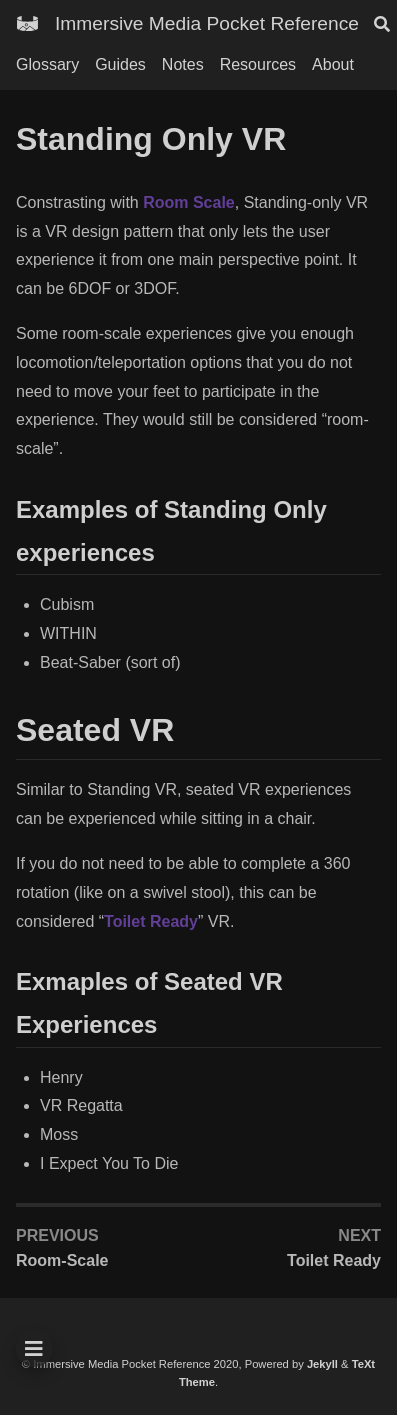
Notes (183, 64)
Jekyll (322, 1364)
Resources (258, 64)
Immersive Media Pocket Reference (207, 23)
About (333, 64)
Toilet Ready (151, 921)
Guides (120, 64)
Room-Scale (62, 1260)
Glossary (47, 64)
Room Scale (189, 202)
